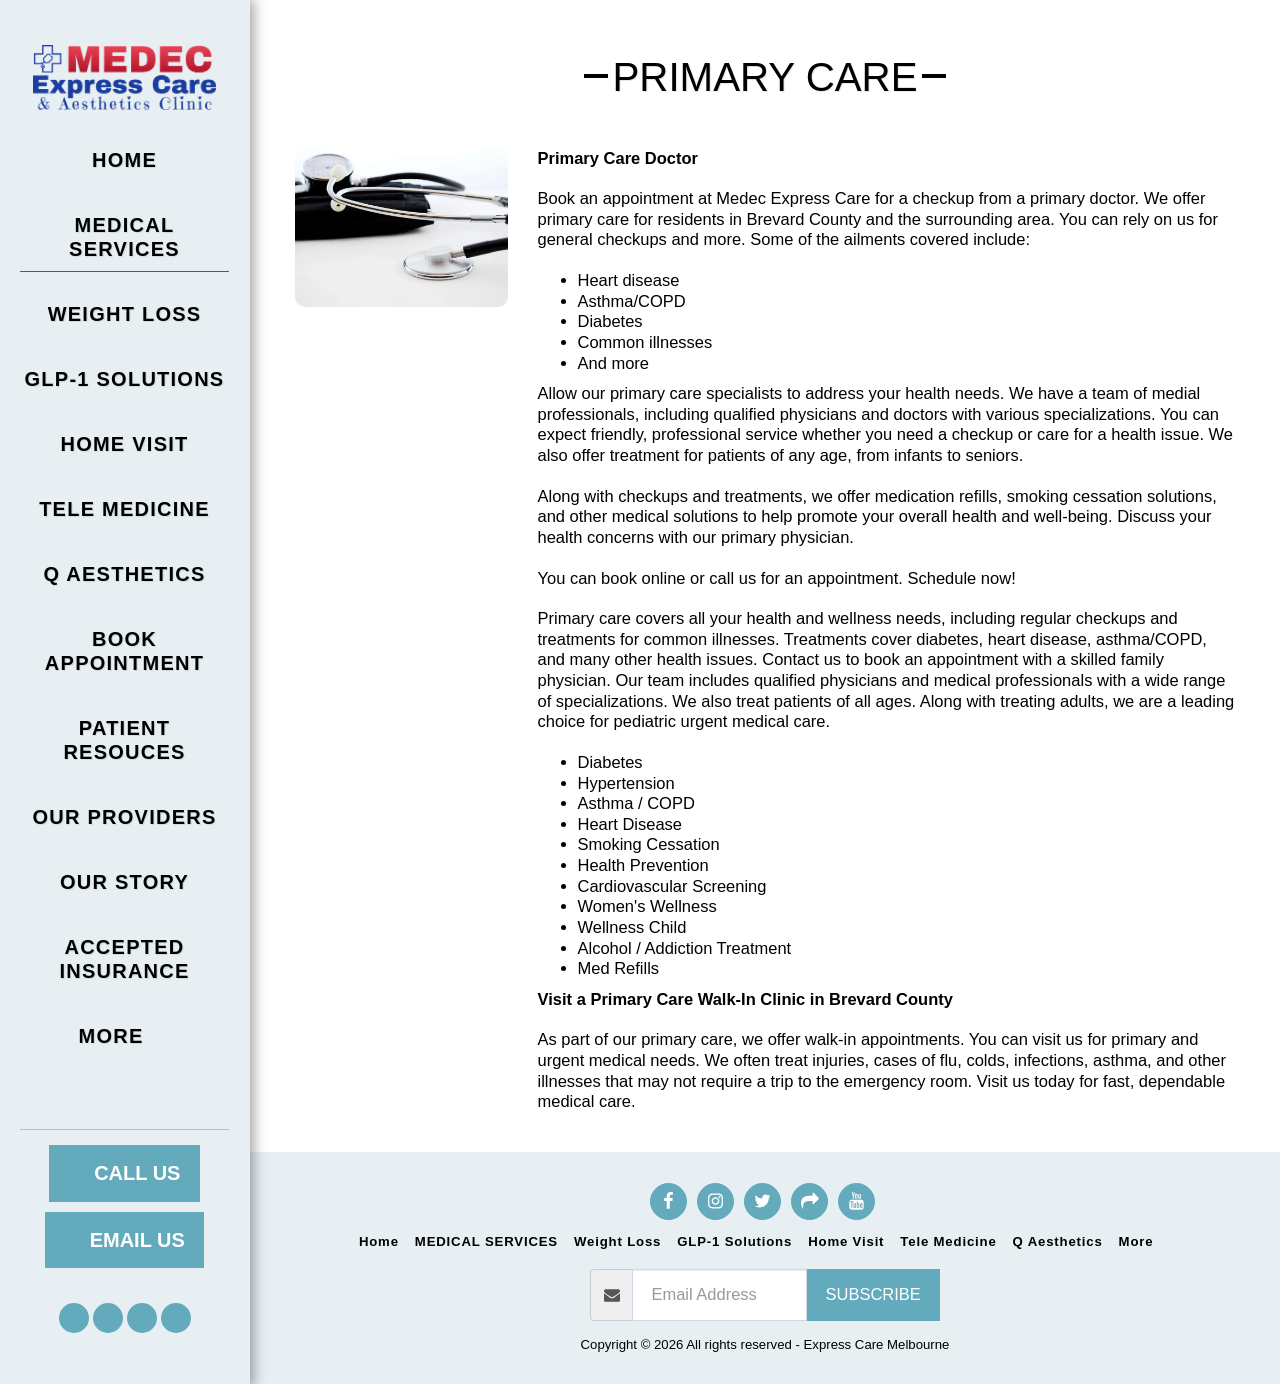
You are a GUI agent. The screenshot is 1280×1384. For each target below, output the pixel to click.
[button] (74, 1318)
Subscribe (873, 1294)
